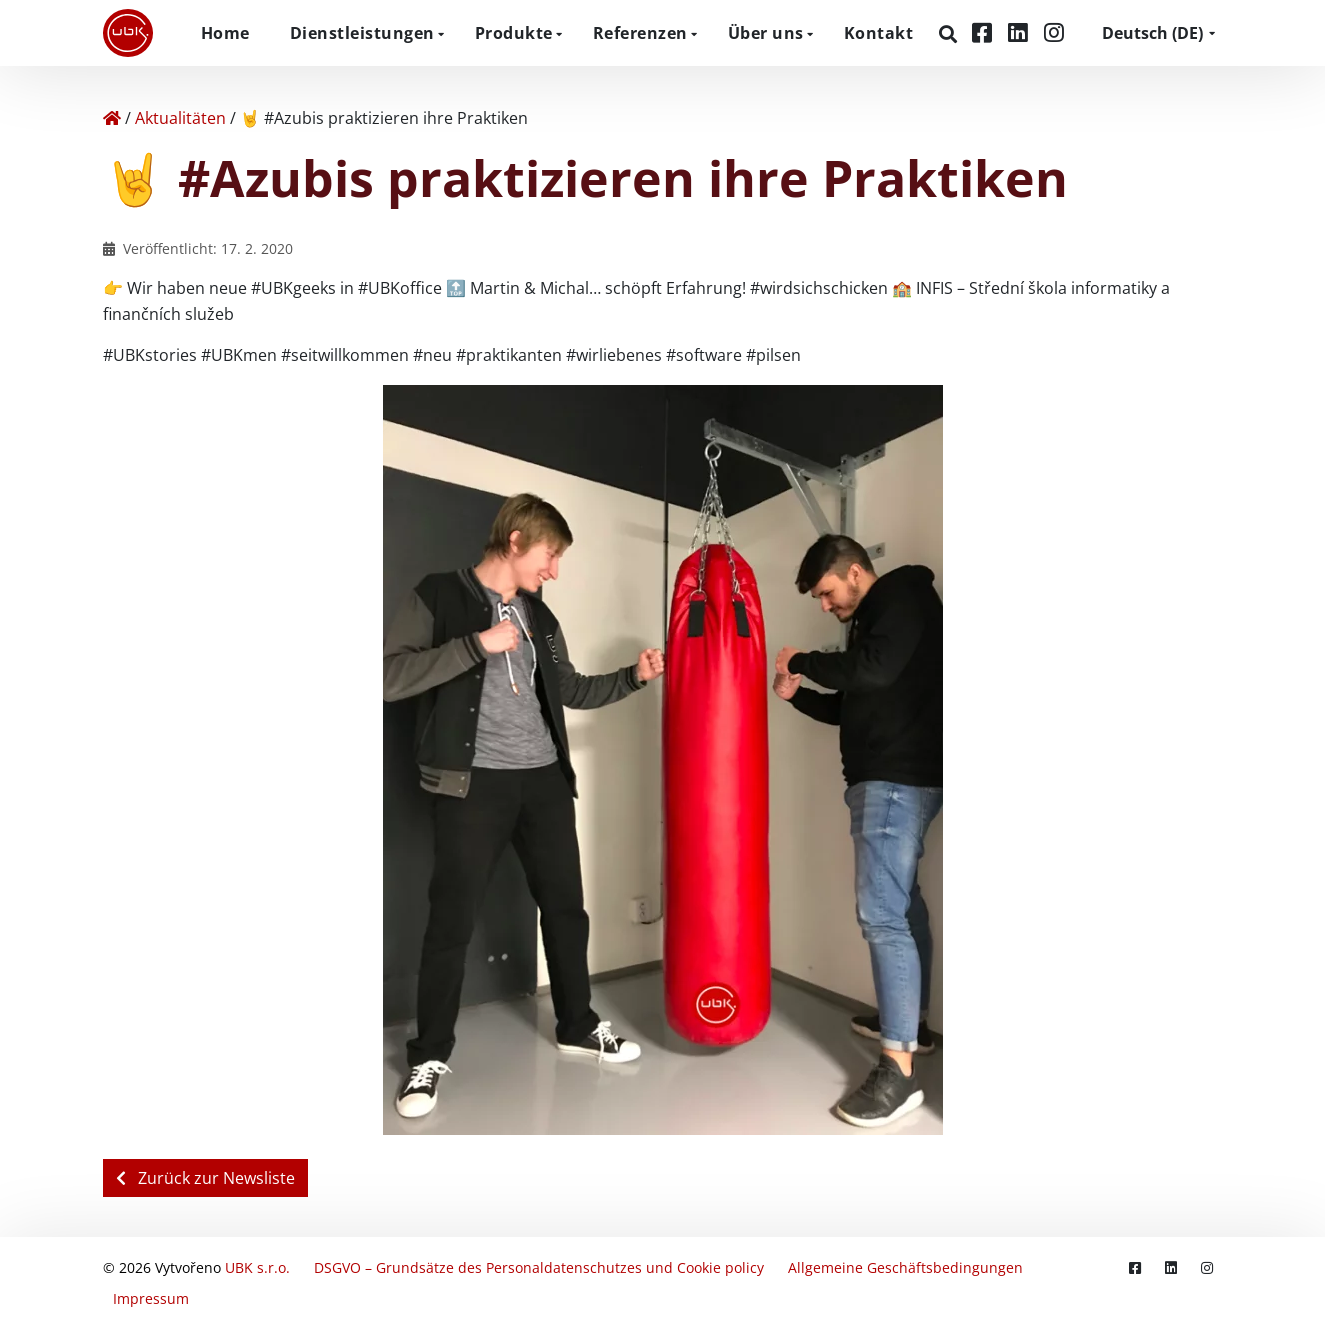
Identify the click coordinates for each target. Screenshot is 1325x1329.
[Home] (112, 118)
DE (1152, 33)
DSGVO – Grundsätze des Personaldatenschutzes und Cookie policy (539, 1267)
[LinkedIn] (1021, 32)
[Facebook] (985, 32)
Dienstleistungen (362, 33)
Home (225, 33)
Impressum (151, 1298)
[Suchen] (950, 34)
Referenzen (640, 33)
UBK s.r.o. (257, 1267)
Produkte (514, 33)
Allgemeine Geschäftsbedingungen (905, 1267)
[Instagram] (1054, 32)
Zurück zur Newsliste (205, 1178)
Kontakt (879, 33)
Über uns (766, 33)
